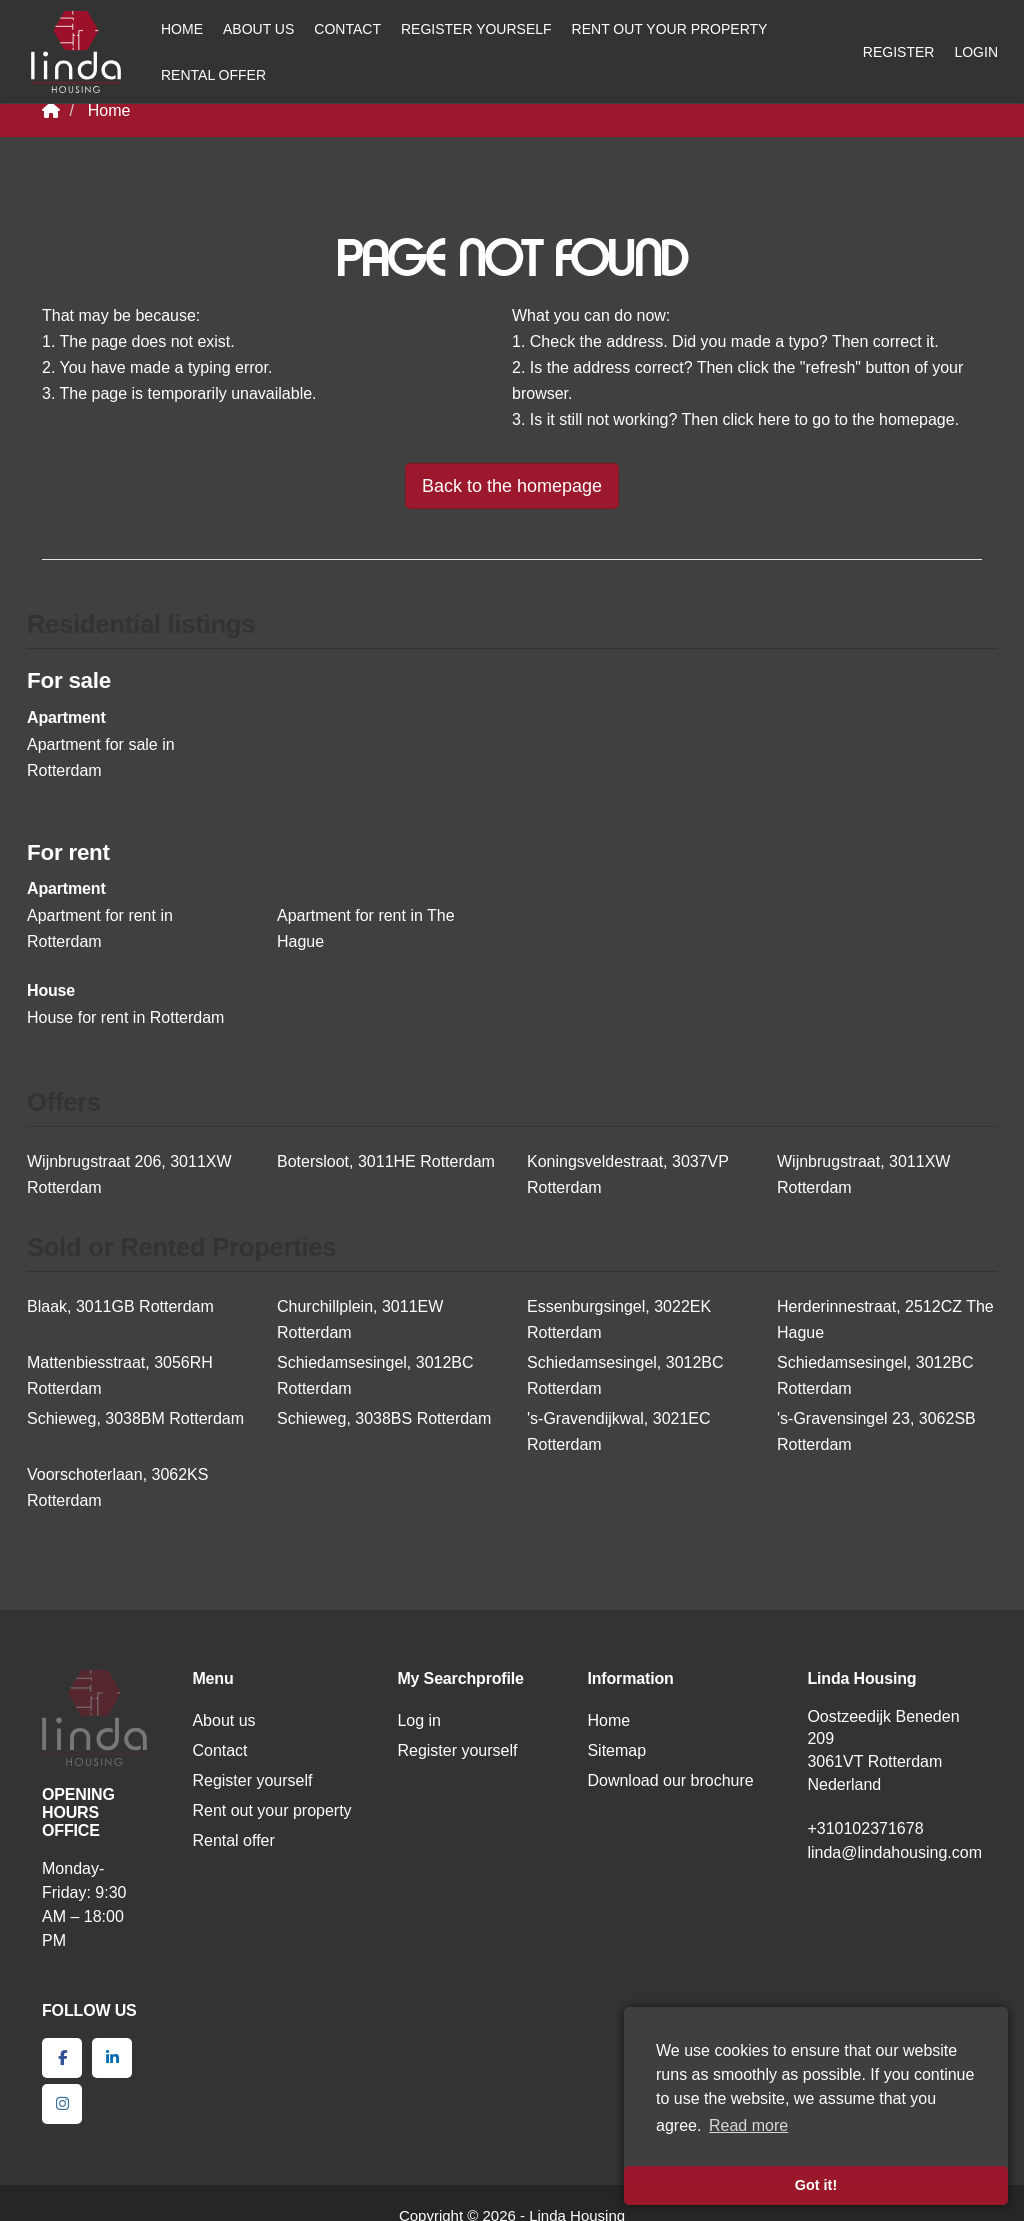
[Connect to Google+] (62, 2104)
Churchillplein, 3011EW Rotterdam (360, 1319)
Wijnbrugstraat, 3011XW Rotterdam (863, 1174)
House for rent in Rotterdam (125, 1017)
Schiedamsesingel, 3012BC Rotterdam (375, 1375)
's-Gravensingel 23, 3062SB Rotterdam (876, 1431)
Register (899, 52)
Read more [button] (748, 2125)
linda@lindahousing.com (894, 1852)
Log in (419, 1720)
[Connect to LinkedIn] (112, 2058)
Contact (347, 29)
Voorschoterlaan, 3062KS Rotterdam (117, 1487)
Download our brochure (670, 1780)
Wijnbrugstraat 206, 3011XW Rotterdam (129, 1174)
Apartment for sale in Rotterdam (101, 757)
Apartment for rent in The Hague (366, 928)
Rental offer (213, 75)
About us (258, 29)
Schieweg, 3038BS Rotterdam (384, 1418)
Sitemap (616, 1750)
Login (976, 52)
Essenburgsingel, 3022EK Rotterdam (619, 1319)
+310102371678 (865, 1828)
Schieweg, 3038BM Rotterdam (135, 1418)
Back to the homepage (512, 486)
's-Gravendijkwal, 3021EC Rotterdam (619, 1431)
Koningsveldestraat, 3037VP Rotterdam (628, 1174)
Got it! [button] (816, 2185)
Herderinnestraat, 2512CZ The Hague (885, 1319)
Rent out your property (670, 29)
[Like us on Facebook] (62, 2058)
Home (182, 29)
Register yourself (476, 29)
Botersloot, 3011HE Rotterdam (386, 1161)
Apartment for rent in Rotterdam (100, 928)
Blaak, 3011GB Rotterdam (120, 1306)
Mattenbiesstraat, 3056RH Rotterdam (120, 1375)
